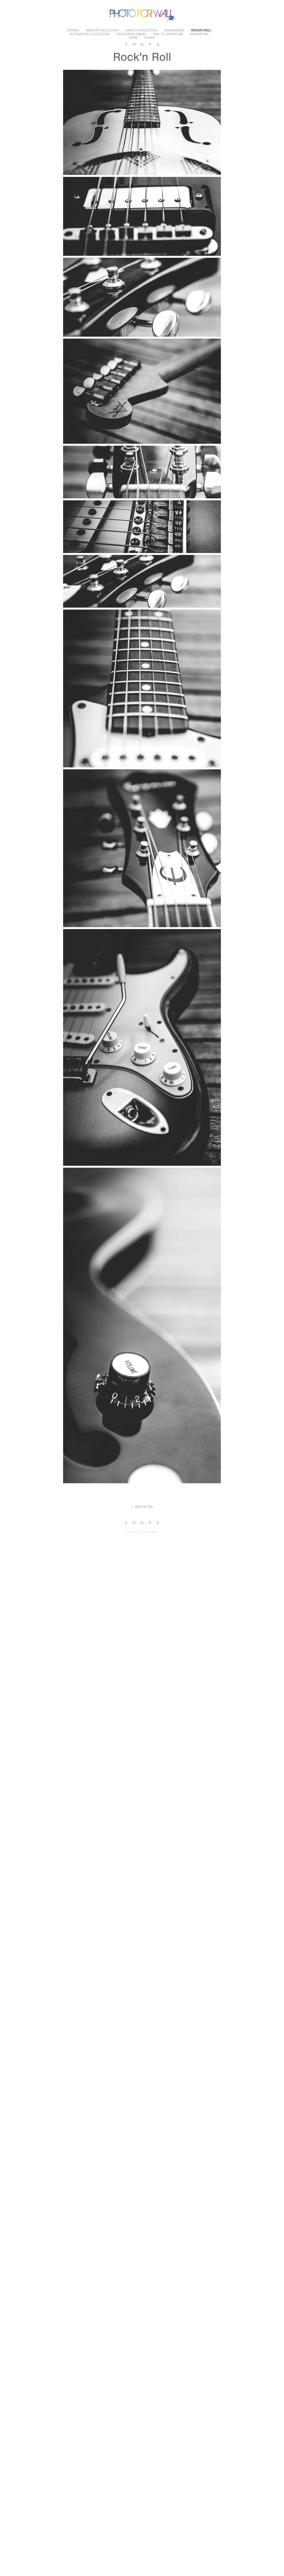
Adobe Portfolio (149, 1532)
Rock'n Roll (201, 30)
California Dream (131, 34)
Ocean (149, 37)
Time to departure (167, 34)
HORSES (73, 30)
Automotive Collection (89, 34)
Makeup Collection (102, 30)
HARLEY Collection (141, 30)
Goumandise (174, 30)
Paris (133, 37)
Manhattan (199, 34)
